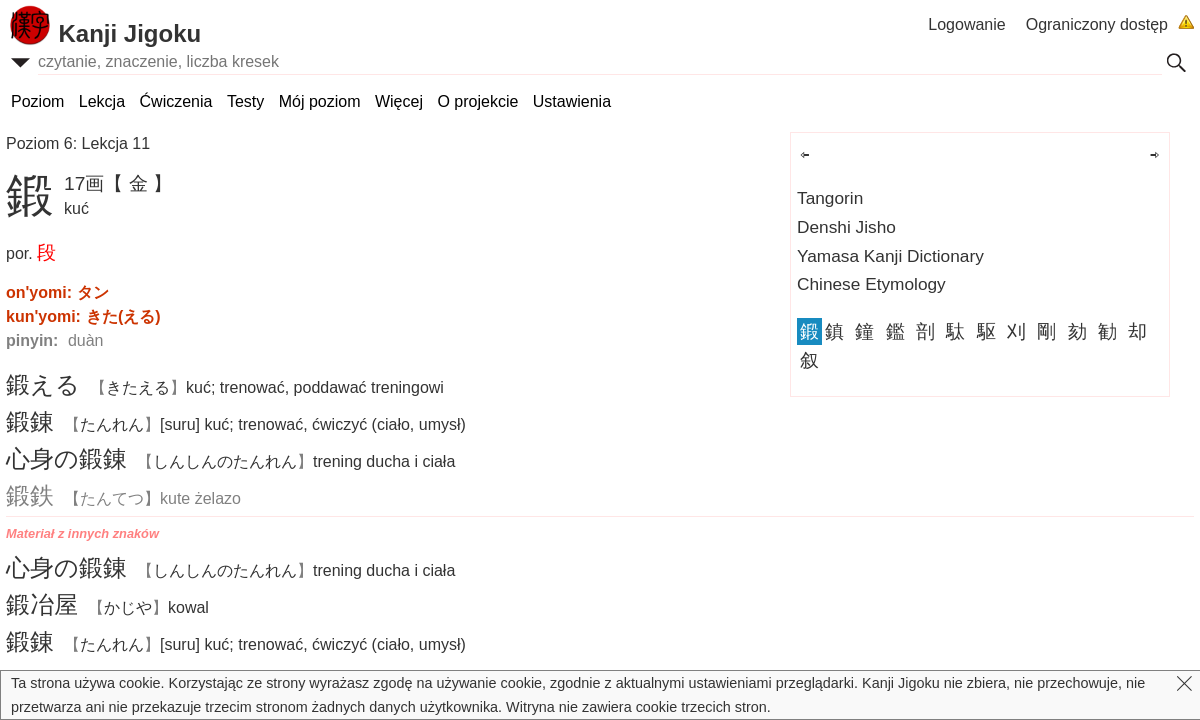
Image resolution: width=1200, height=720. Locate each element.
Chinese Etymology (871, 284)
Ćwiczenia (176, 101)
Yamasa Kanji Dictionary (890, 256)
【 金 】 (138, 183)
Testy (245, 101)
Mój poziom (320, 101)
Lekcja (102, 101)
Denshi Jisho (846, 227)
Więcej (399, 101)
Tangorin (830, 198)
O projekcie (477, 101)
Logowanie (966, 24)
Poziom (37, 101)
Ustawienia (572, 101)
